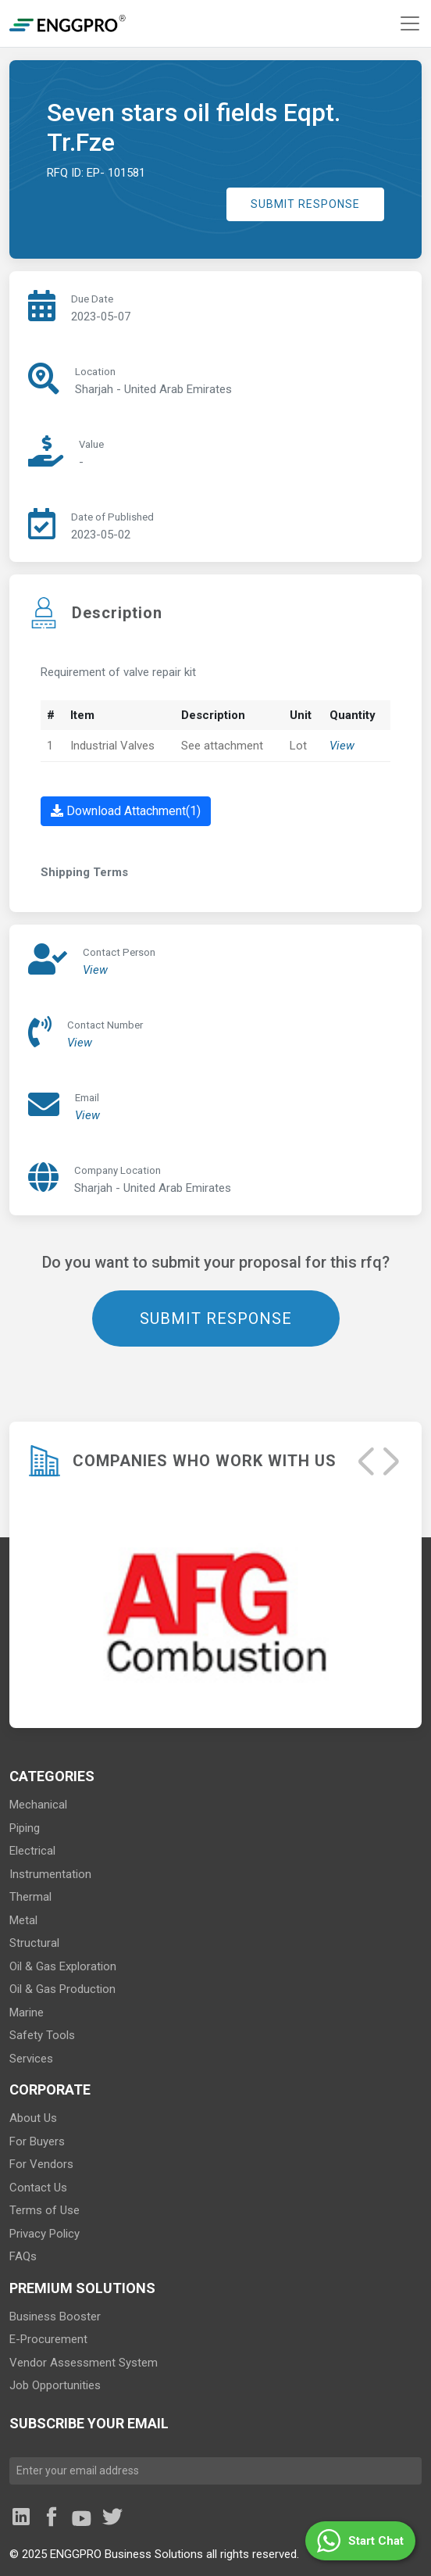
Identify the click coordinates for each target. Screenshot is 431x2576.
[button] (360, 2540)
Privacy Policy (44, 2234)
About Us (33, 2118)
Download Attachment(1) (126, 810)
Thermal (30, 1897)
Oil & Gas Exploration (62, 1966)
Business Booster (55, 2316)
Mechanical (38, 1805)
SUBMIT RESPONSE (305, 204)
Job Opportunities (55, 2385)
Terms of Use (44, 2210)
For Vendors (41, 2164)
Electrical (32, 1851)
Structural (34, 1943)
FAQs (23, 2256)
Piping (24, 1828)
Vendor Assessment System (83, 2363)
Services (31, 2059)
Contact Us (38, 2188)
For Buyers (37, 2141)
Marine (26, 2012)
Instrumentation (50, 1874)
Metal (23, 1920)
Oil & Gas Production (62, 1989)
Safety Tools (42, 2035)
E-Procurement (48, 2339)
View (341, 746)
